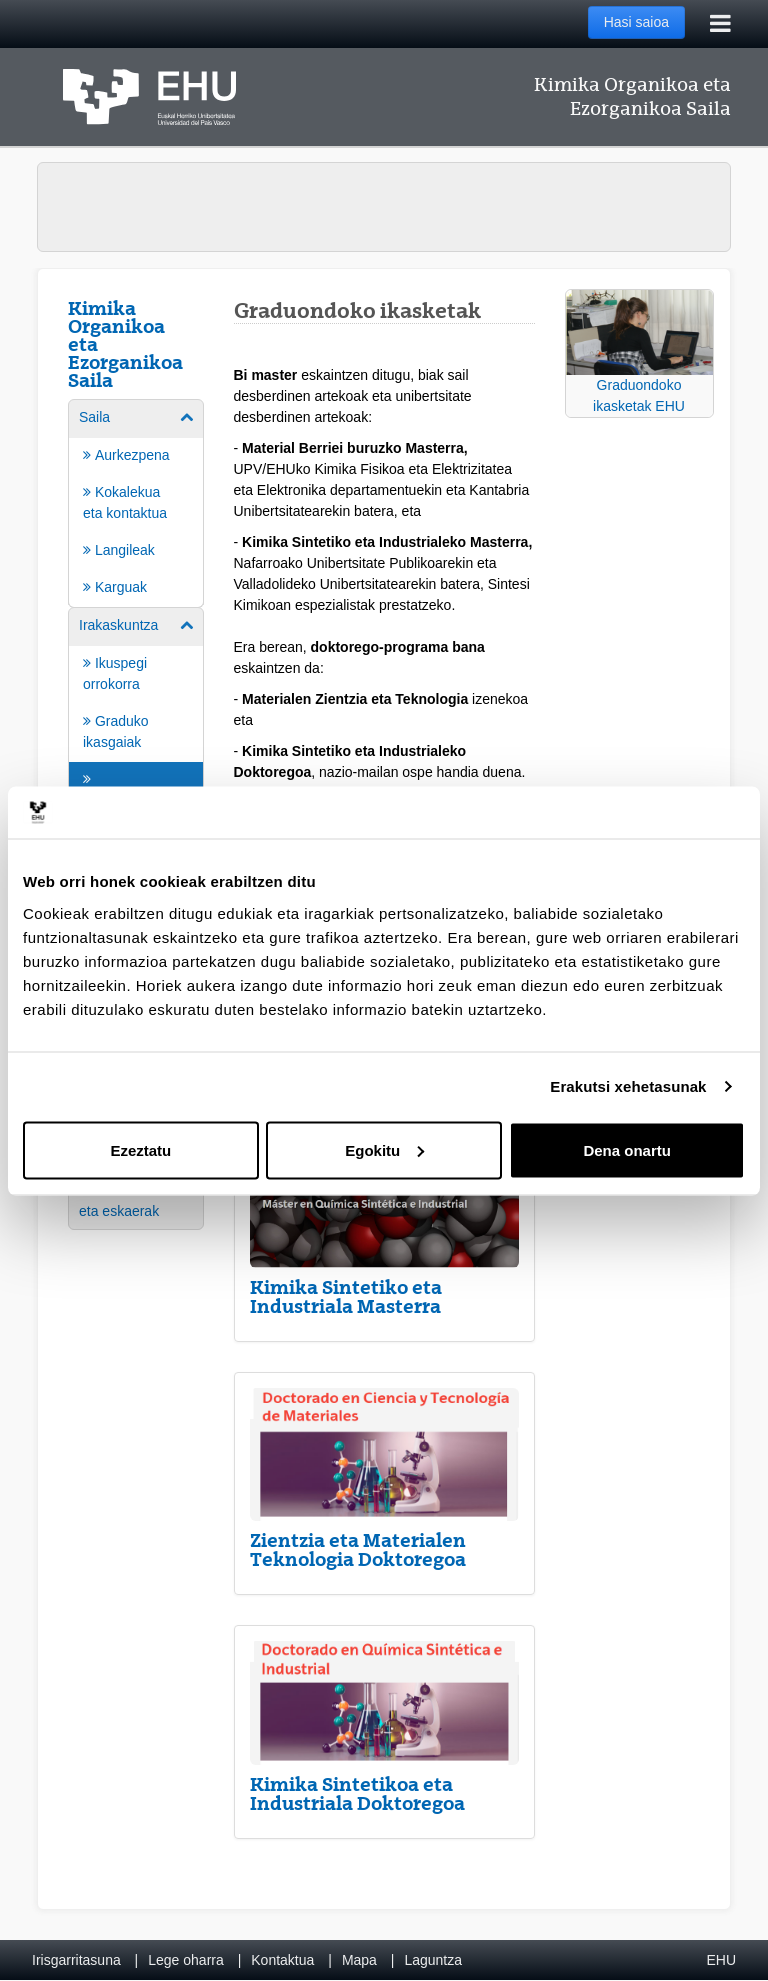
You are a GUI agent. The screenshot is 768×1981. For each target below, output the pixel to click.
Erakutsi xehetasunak (628, 1086)
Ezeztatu (140, 1149)
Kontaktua (282, 1960)
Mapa (359, 1960)
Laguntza (433, 1960)
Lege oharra (186, 1960)
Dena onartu (627, 1149)
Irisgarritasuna (76, 1960)
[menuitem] (136, 502)
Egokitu (384, 1149)
